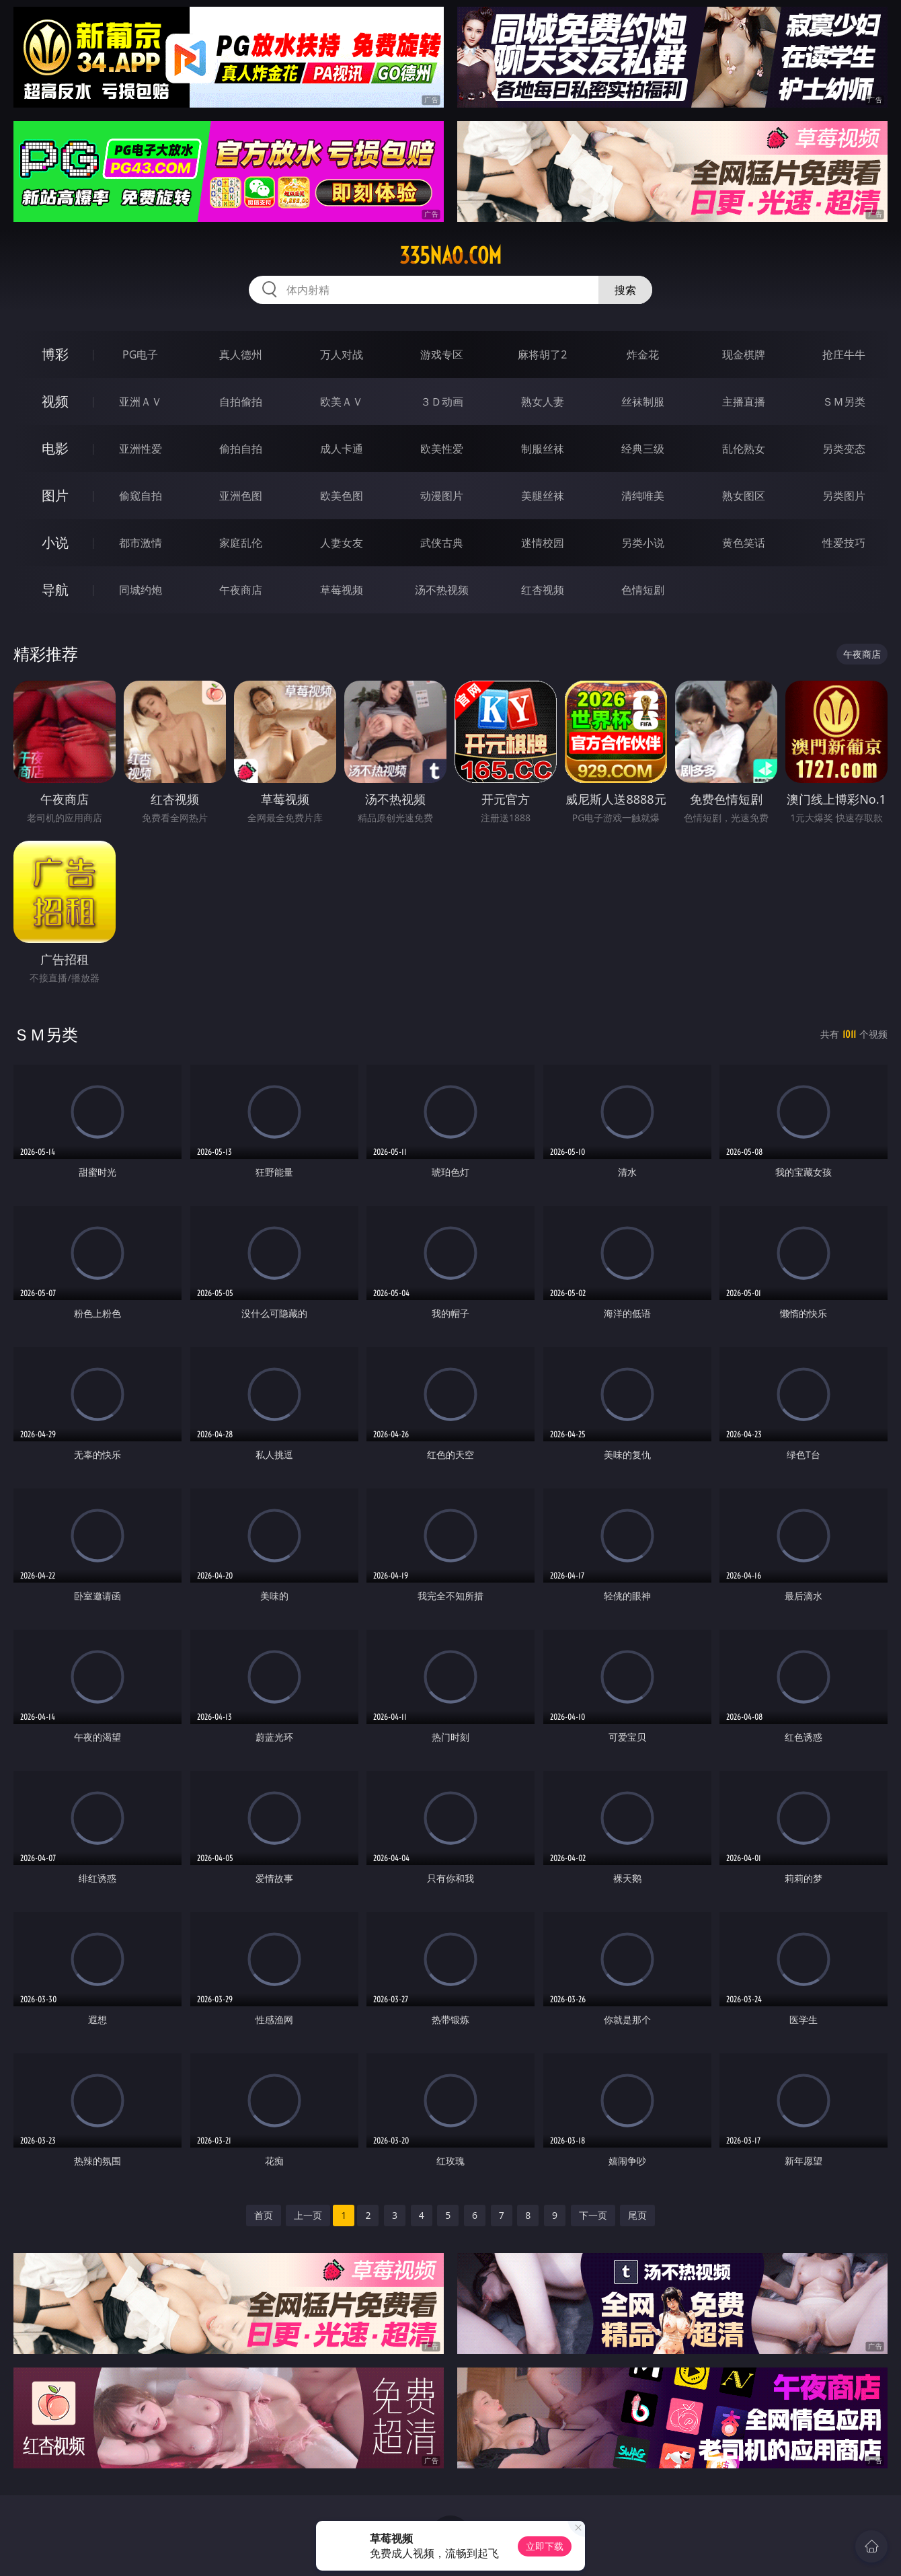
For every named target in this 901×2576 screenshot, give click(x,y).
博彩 (55, 354)
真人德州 (240, 354)
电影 (55, 448)
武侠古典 (441, 542)
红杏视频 (542, 589)
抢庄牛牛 (843, 354)
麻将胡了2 (542, 354)
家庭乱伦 (240, 542)
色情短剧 (642, 589)
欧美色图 (341, 495)
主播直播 (743, 401)
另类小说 (642, 542)
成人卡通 (341, 448)
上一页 (308, 2215)
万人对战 (341, 354)
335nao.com (450, 255)
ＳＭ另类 (843, 401)
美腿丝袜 (542, 495)
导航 (55, 589)
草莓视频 (341, 589)
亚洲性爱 (140, 448)
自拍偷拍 (240, 401)
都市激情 (140, 542)
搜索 (625, 289)
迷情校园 (542, 542)
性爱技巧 (843, 542)
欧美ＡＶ (341, 401)
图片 (55, 495)
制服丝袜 (542, 448)
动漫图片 (441, 495)
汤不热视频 (442, 589)
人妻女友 (341, 542)
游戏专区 (441, 354)
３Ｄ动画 (441, 401)
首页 (263, 2215)
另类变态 (843, 448)
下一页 (593, 2215)
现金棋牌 (743, 354)
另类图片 (843, 495)
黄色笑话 (743, 542)
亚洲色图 (240, 495)
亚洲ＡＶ (140, 401)
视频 (55, 401)
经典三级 (642, 448)
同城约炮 (140, 589)
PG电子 (140, 354)
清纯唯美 (642, 495)
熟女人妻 (542, 401)
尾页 (637, 2215)
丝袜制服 (642, 401)
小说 (55, 542)
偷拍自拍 (240, 448)
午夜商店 (240, 589)
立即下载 (544, 2546)
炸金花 (643, 354)
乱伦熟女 (743, 448)
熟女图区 (743, 495)
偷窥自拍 (140, 495)
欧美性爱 (441, 448)
